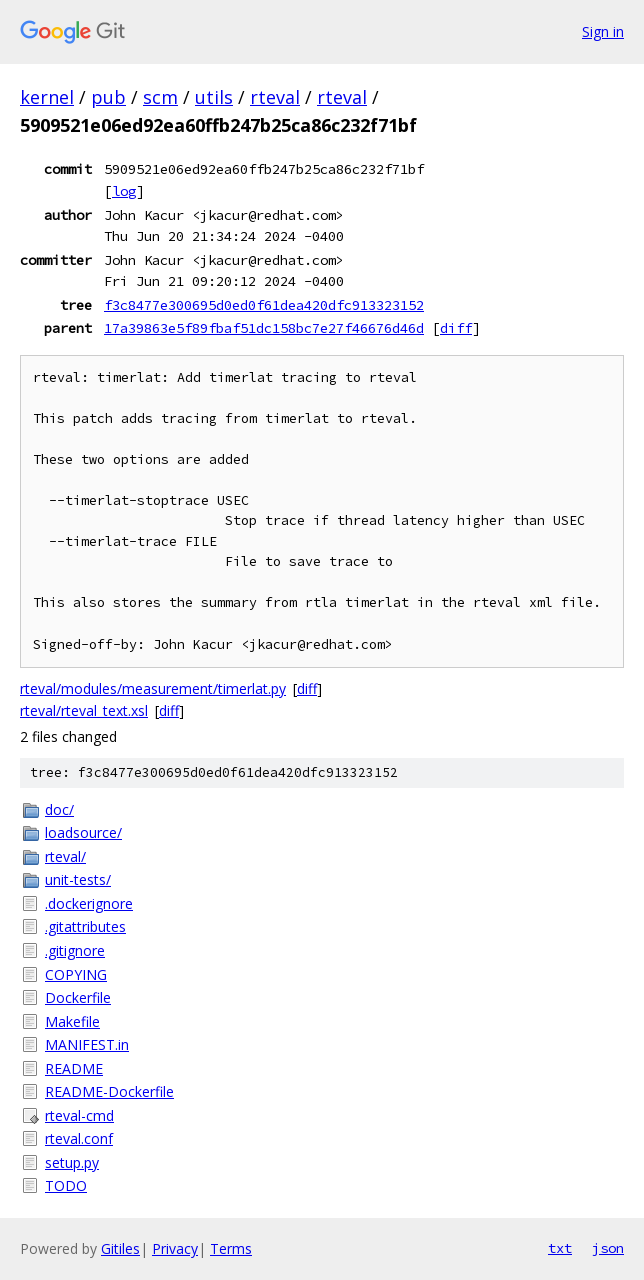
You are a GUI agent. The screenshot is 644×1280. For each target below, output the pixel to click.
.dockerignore (89, 903)
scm (160, 97)
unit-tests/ (78, 879)
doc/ (59, 809)
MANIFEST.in (87, 1044)
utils (214, 97)
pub (108, 97)
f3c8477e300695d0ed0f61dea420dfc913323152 (264, 305)
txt (560, 1248)
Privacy (175, 1248)
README (74, 1068)
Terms (231, 1248)
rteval (275, 97)
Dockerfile (78, 997)
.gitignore (75, 950)
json (608, 1248)
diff (456, 328)
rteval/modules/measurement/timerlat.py (153, 688)
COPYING (76, 974)
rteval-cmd (79, 1115)
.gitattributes (85, 926)
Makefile (72, 1021)
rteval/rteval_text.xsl (84, 710)
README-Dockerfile (109, 1091)
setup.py (72, 1162)
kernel (47, 97)
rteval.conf (79, 1138)
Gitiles (120, 1248)
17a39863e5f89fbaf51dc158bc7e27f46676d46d (264, 328)
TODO (66, 1185)
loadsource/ (83, 832)
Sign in (603, 31)
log (124, 191)
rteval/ (65, 856)
